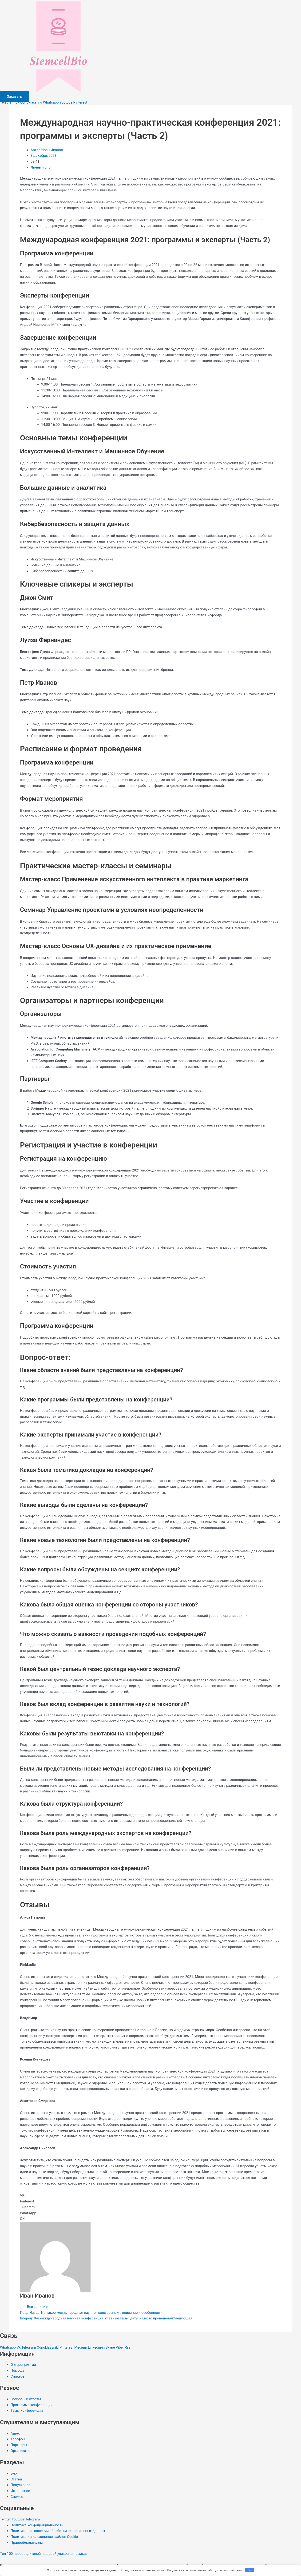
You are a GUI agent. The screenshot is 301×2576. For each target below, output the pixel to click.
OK (250, 2570)
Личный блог (41, 167)
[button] (150, 2195)
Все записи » (37, 2307)
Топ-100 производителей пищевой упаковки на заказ (44, 2554)
